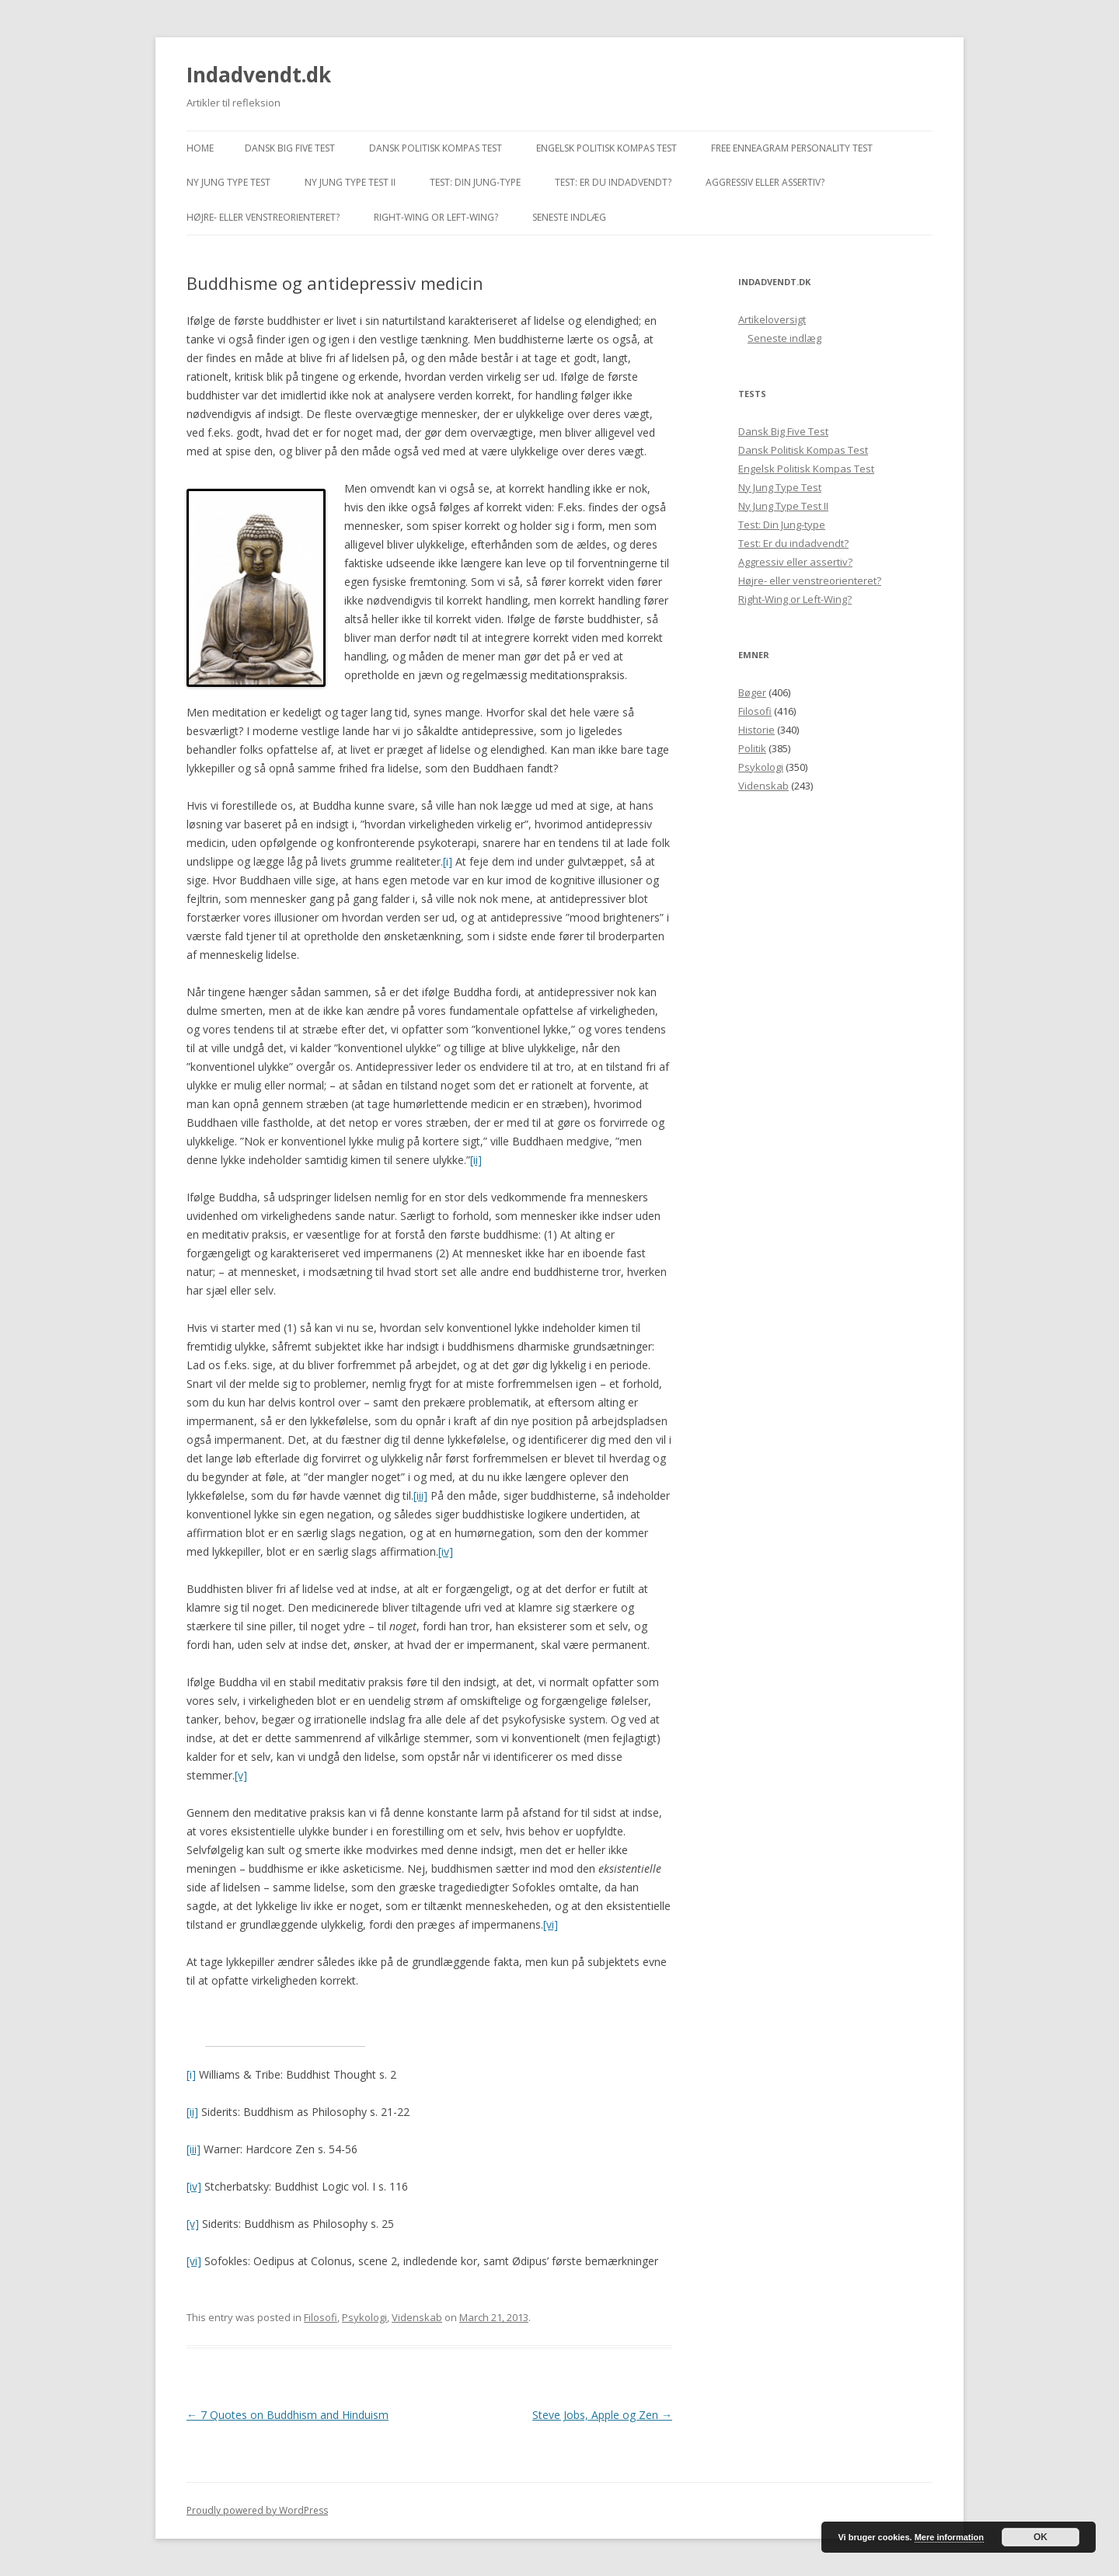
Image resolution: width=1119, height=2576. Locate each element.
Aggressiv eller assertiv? (765, 182)
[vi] (550, 1924)
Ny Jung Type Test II (350, 182)
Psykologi (364, 2317)
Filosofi (320, 2317)
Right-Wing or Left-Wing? (436, 217)
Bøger (752, 692)
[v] (241, 1775)
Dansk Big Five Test (290, 148)
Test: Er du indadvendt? (613, 182)
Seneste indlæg (569, 217)
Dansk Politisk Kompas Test (435, 148)
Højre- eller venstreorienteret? (263, 217)
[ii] (476, 1159)
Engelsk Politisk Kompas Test (606, 148)
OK (1041, 2537)
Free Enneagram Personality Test (792, 148)
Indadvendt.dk (258, 75)
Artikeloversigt (772, 319)
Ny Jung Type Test (228, 182)
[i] (447, 861)
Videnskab (417, 2317)
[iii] (420, 1495)
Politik (752, 748)
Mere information (949, 2537)
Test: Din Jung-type (475, 182)
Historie (756, 730)
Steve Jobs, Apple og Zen (602, 2414)
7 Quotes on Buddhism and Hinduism (287, 2414)
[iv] (445, 1551)
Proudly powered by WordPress (257, 2510)
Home (200, 148)
